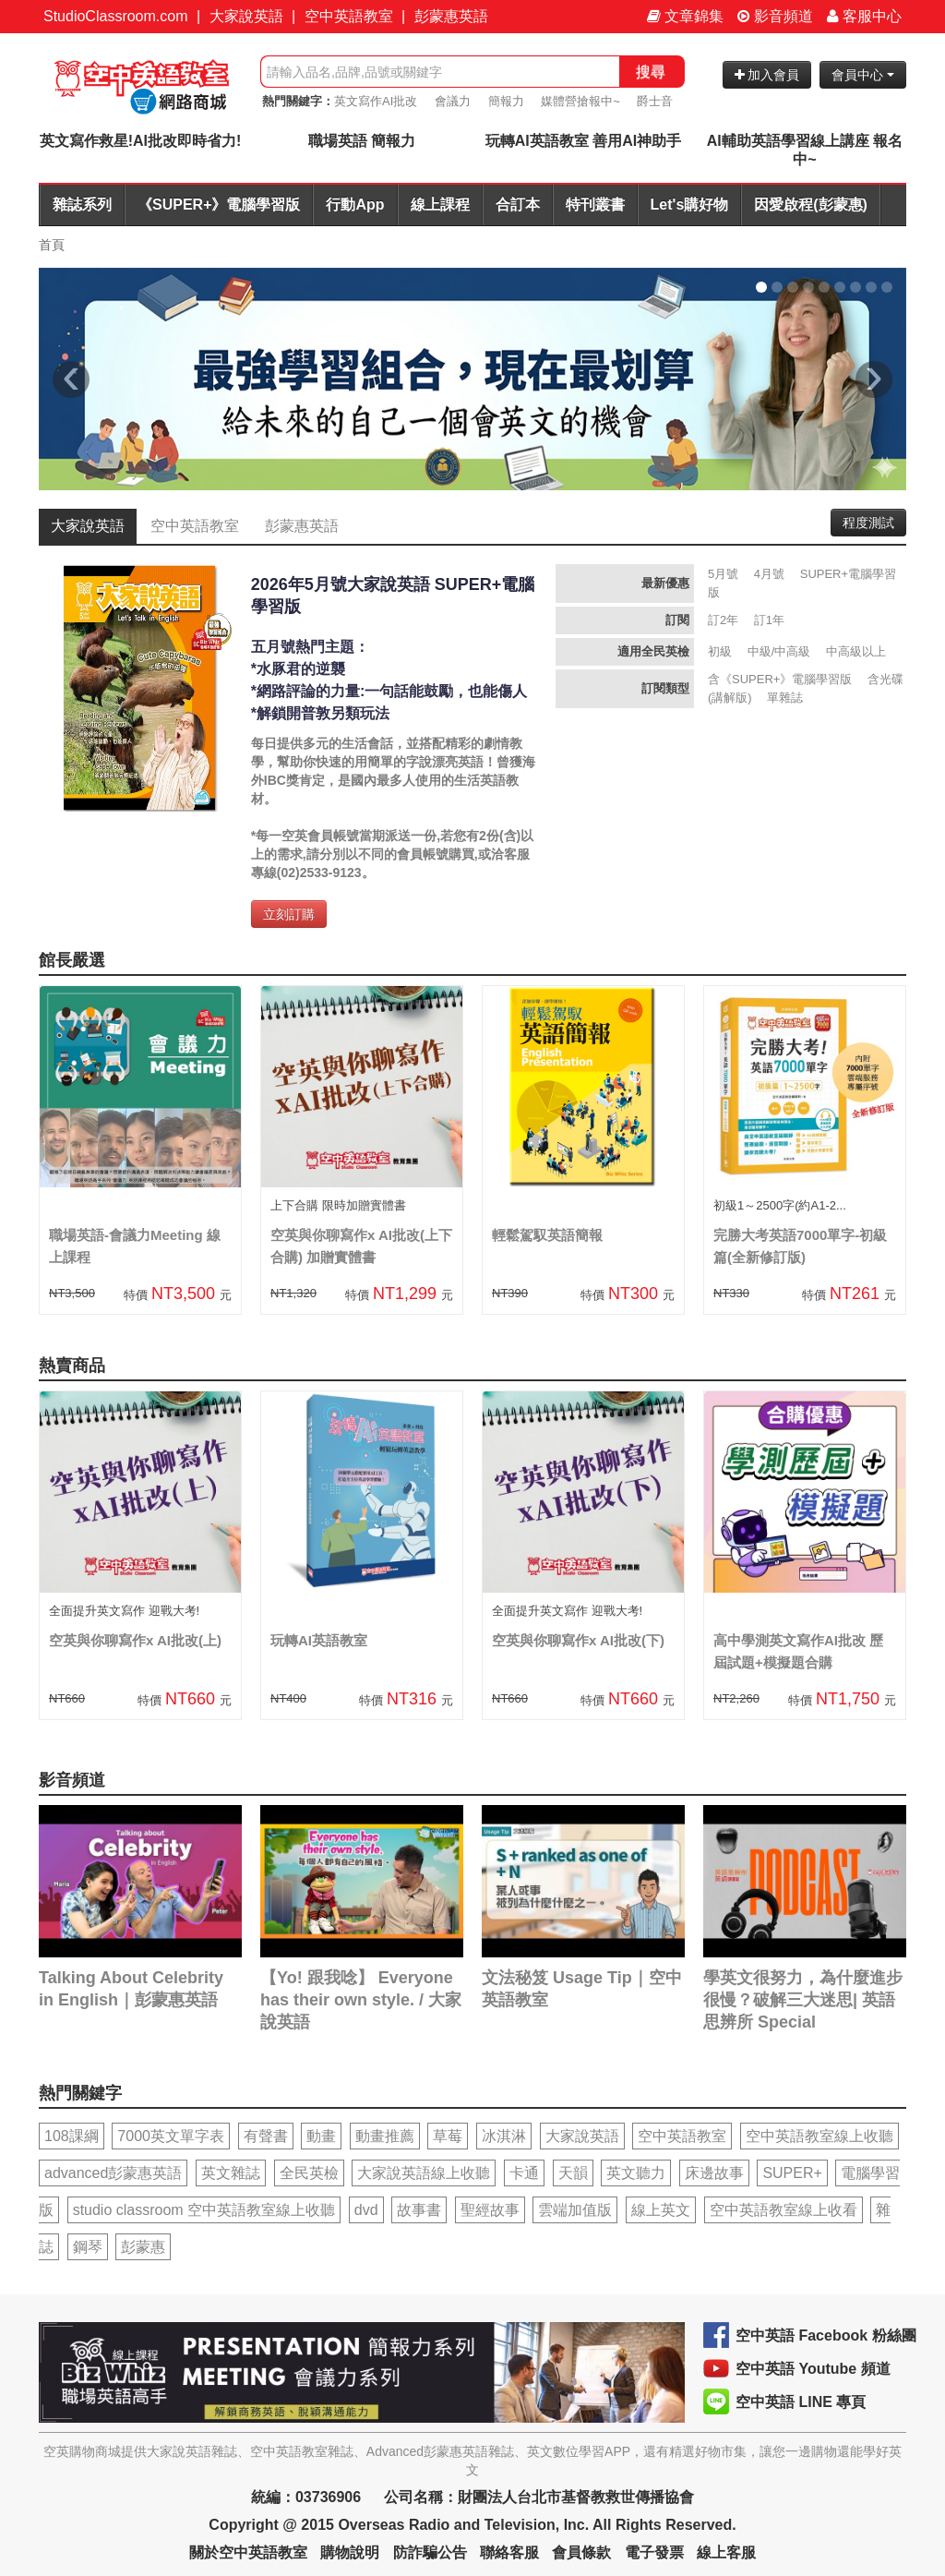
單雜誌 (785, 697)
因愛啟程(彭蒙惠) (810, 204)
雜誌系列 (82, 204)
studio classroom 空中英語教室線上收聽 (204, 2210)
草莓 (447, 2136)
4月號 (769, 574)
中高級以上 (856, 651)
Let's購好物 (690, 204)
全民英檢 (309, 2173)
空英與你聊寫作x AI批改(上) (135, 1640)
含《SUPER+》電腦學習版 (780, 679)
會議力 (453, 101)
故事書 (419, 2210)
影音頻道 (775, 16)
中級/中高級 (779, 651)
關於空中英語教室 (248, 2552)
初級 (720, 651)
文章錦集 (685, 16)
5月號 (723, 574)
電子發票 (654, 2552)
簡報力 (506, 101)
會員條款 (581, 2552)
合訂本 (518, 204)
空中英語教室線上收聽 (819, 2136)
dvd (366, 2210)
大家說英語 (246, 16)
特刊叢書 (595, 204)
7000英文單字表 (170, 2136)
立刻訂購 (289, 914)
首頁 (52, 244)
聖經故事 (490, 2210)
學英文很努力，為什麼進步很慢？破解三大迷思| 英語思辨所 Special (803, 1999)
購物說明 (349, 2552)
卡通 (524, 2173)
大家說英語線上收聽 (423, 2173)
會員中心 (862, 74)
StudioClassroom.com (115, 16)
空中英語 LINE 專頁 (801, 2402)
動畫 (321, 2136)
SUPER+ (791, 2173)
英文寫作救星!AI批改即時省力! (141, 141)
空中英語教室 (349, 16)
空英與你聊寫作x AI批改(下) (578, 1640)
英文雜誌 (230, 2173)
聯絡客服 (509, 2552)
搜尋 (650, 71)
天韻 (573, 2173)
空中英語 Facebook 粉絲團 (826, 2335)
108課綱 (71, 2136)
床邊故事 (714, 2173)
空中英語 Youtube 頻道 (813, 2369)
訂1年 (769, 620)
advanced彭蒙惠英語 (113, 2173)
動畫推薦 (384, 2136)
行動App (355, 204)
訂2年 (723, 620)
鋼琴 (87, 2247)
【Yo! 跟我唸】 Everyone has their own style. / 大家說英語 (360, 1999)
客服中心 (864, 16)
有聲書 (266, 2136)
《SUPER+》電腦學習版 (219, 204)
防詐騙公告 (430, 2552)
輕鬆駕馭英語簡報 (547, 1235)
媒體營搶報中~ (580, 101)
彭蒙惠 (143, 2247)
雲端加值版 (575, 2210)
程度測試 (868, 522)
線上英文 (660, 2210)
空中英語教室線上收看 (783, 2210)
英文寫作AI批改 (375, 101)
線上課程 (440, 204)
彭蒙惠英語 (451, 16)
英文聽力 (635, 2173)
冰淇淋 (504, 2136)
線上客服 (726, 2552)
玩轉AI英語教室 (318, 1640)
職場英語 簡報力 (361, 141)
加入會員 (767, 74)
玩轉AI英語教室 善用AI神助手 (583, 141)
